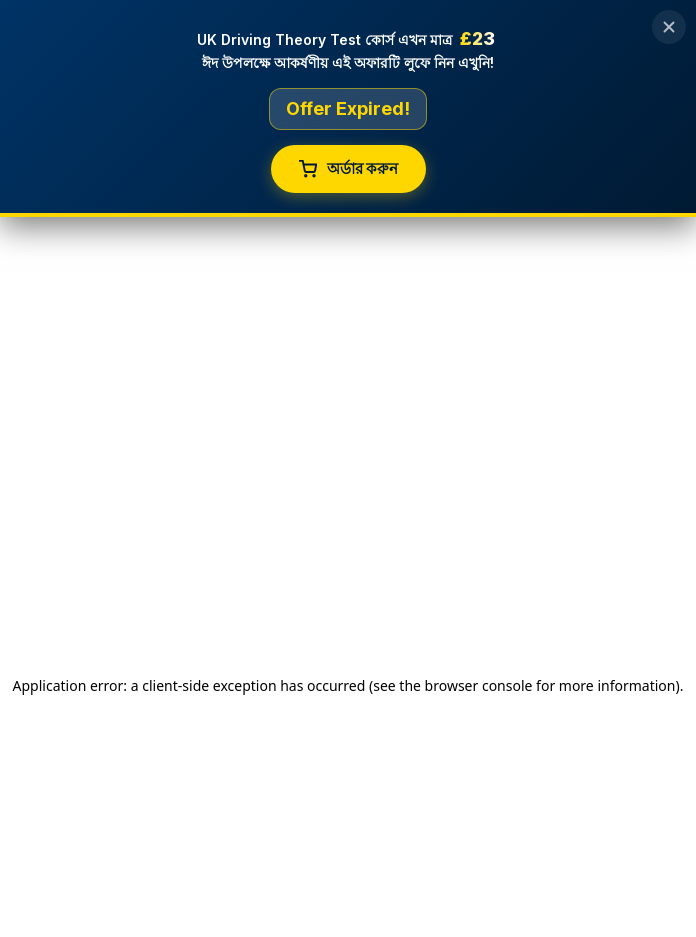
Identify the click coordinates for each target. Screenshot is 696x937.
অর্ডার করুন (348, 168)
